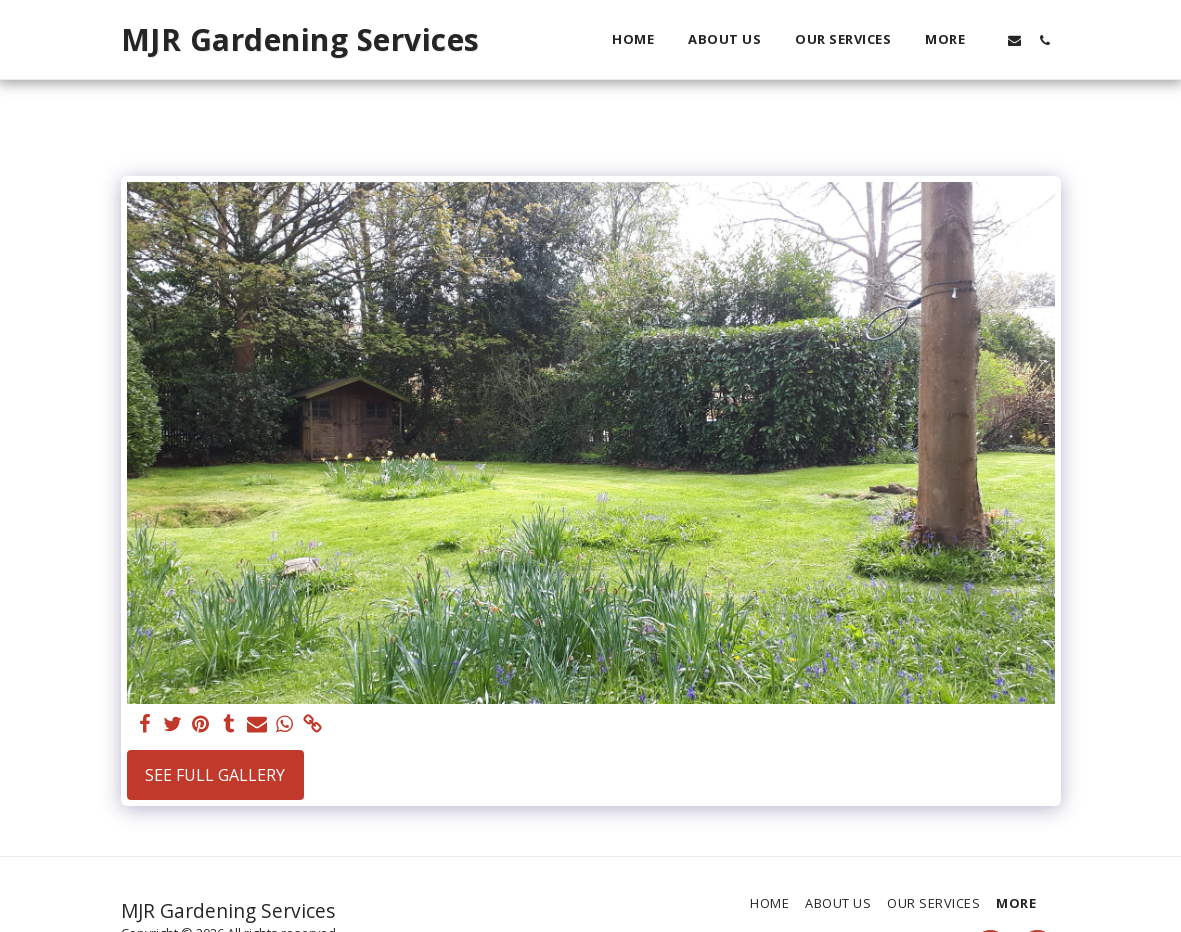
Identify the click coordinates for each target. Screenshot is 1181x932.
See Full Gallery (215, 775)
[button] (1014, 40)
